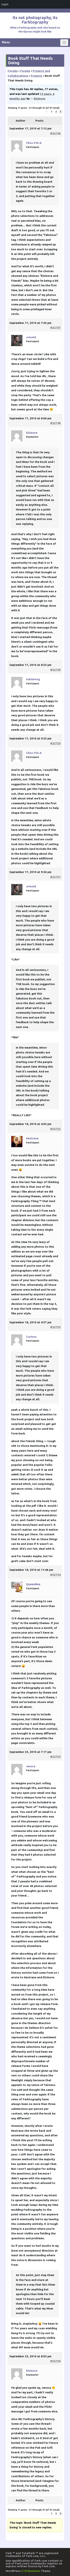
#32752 (55, 1128)
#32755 (55, 1756)
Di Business (30, 2570)
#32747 (55, 327)
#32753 (55, 1327)
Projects (36, 75)
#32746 (55, 133)
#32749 (55, 669)
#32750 (55, 743)
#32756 (55, 2361)
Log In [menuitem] (4, 4)
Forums (13, 70)
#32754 (55, 1574)
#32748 (55, 423)
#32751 (55, 876)
